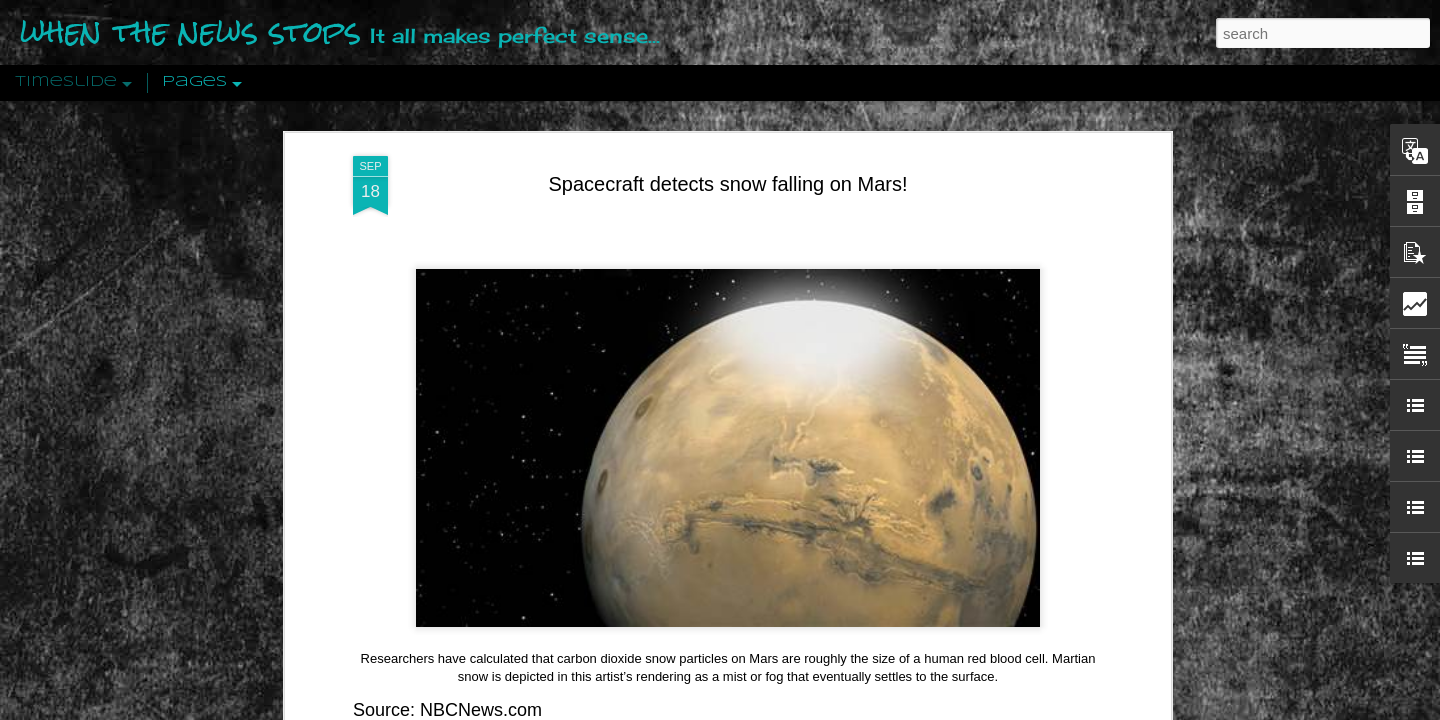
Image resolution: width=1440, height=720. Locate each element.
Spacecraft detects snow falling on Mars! (727, 155)
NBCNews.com (481, 681)
